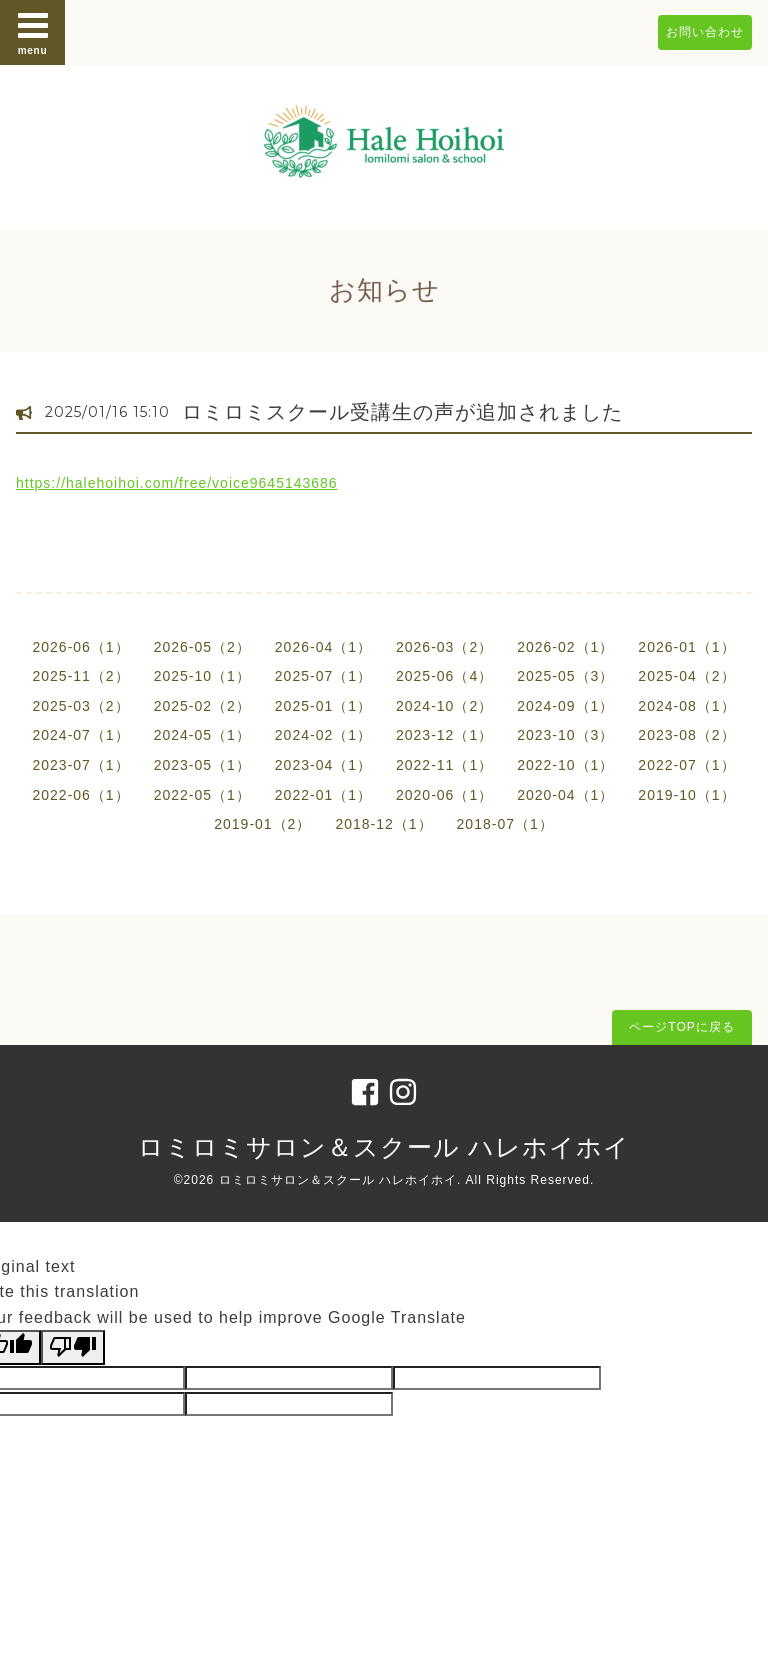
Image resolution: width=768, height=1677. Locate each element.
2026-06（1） (80, 647)
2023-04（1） (323, 765)
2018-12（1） (383, 824)
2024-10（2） (444, 706)
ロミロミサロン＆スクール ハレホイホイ (384, 1147)
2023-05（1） (202, 765)
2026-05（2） (202, 647)
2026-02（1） (565, 647)
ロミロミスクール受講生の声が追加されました (402, 412)
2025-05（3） (565, 676)
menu (33, 32)
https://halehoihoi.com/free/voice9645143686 (177, 483)
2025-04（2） (686, 676)
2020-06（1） (444, 795)
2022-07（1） (686, 765)
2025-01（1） (323, 706)
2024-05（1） (202, 735)
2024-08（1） (686, 706)
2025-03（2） (80, 706)
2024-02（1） (323, 735)
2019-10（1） (686, 795)
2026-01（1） (686, 647)
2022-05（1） (202, 795)
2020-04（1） (565, 795)
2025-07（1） (323, 676)
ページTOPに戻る (681, 1027)
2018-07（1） (505, 824)
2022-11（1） (444, 765)
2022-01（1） (323, 795)
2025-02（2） (202, 706)
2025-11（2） (80, 676)
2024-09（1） (565, 706)
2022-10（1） (565, 765)
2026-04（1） (323, 647)
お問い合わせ (705, 32)
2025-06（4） (444, 676)
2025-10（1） (202, 676)
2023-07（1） (80, 765)
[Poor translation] (73, 1347)
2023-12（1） (444, 735)
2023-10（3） (565, 735)
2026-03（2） (444, 647)
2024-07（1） (80, 735)
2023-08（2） (686, 735)
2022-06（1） (80, 795)
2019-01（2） (262, 824)
